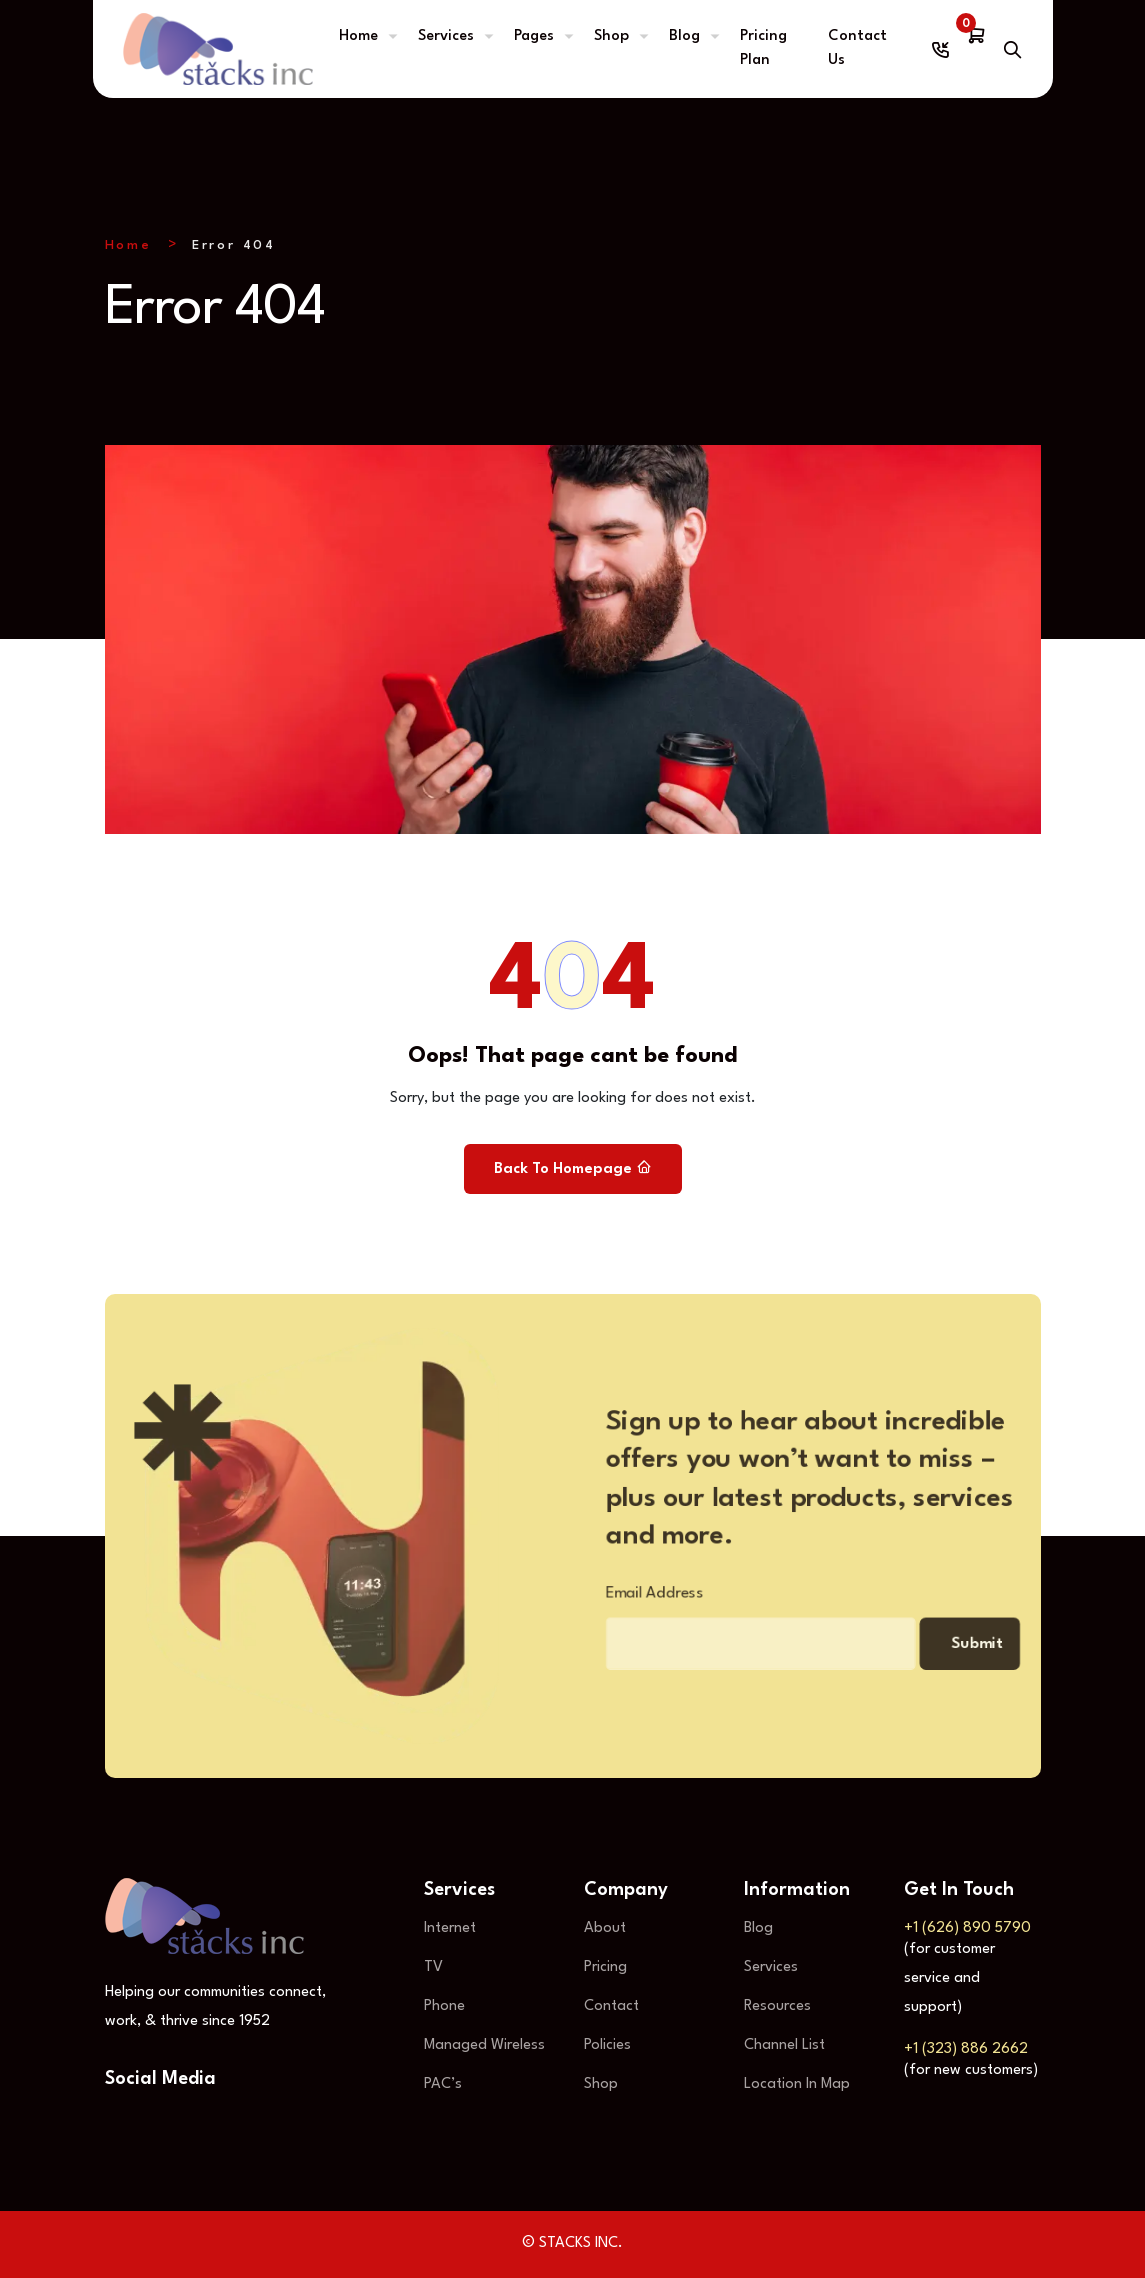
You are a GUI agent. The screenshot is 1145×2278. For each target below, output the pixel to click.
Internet (450, 1928)
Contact (611, 2006)
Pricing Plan (763, 48)
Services (446, 36)
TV (433, 1967)
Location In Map (797, 2084)
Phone (444, 2006)
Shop (611, 36)
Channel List (784, 2045)
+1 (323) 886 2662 (966, 2049)
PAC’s (443, 2084)
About (605, 1928)
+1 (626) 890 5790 (967, 1928)
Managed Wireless (484, 2045)
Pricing (605, 1967)
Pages (534, 36)
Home (358, 36)
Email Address (639, 1598)
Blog (684, 36)
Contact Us (857, 48)
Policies (607, 2045)
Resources (777, 2006)
